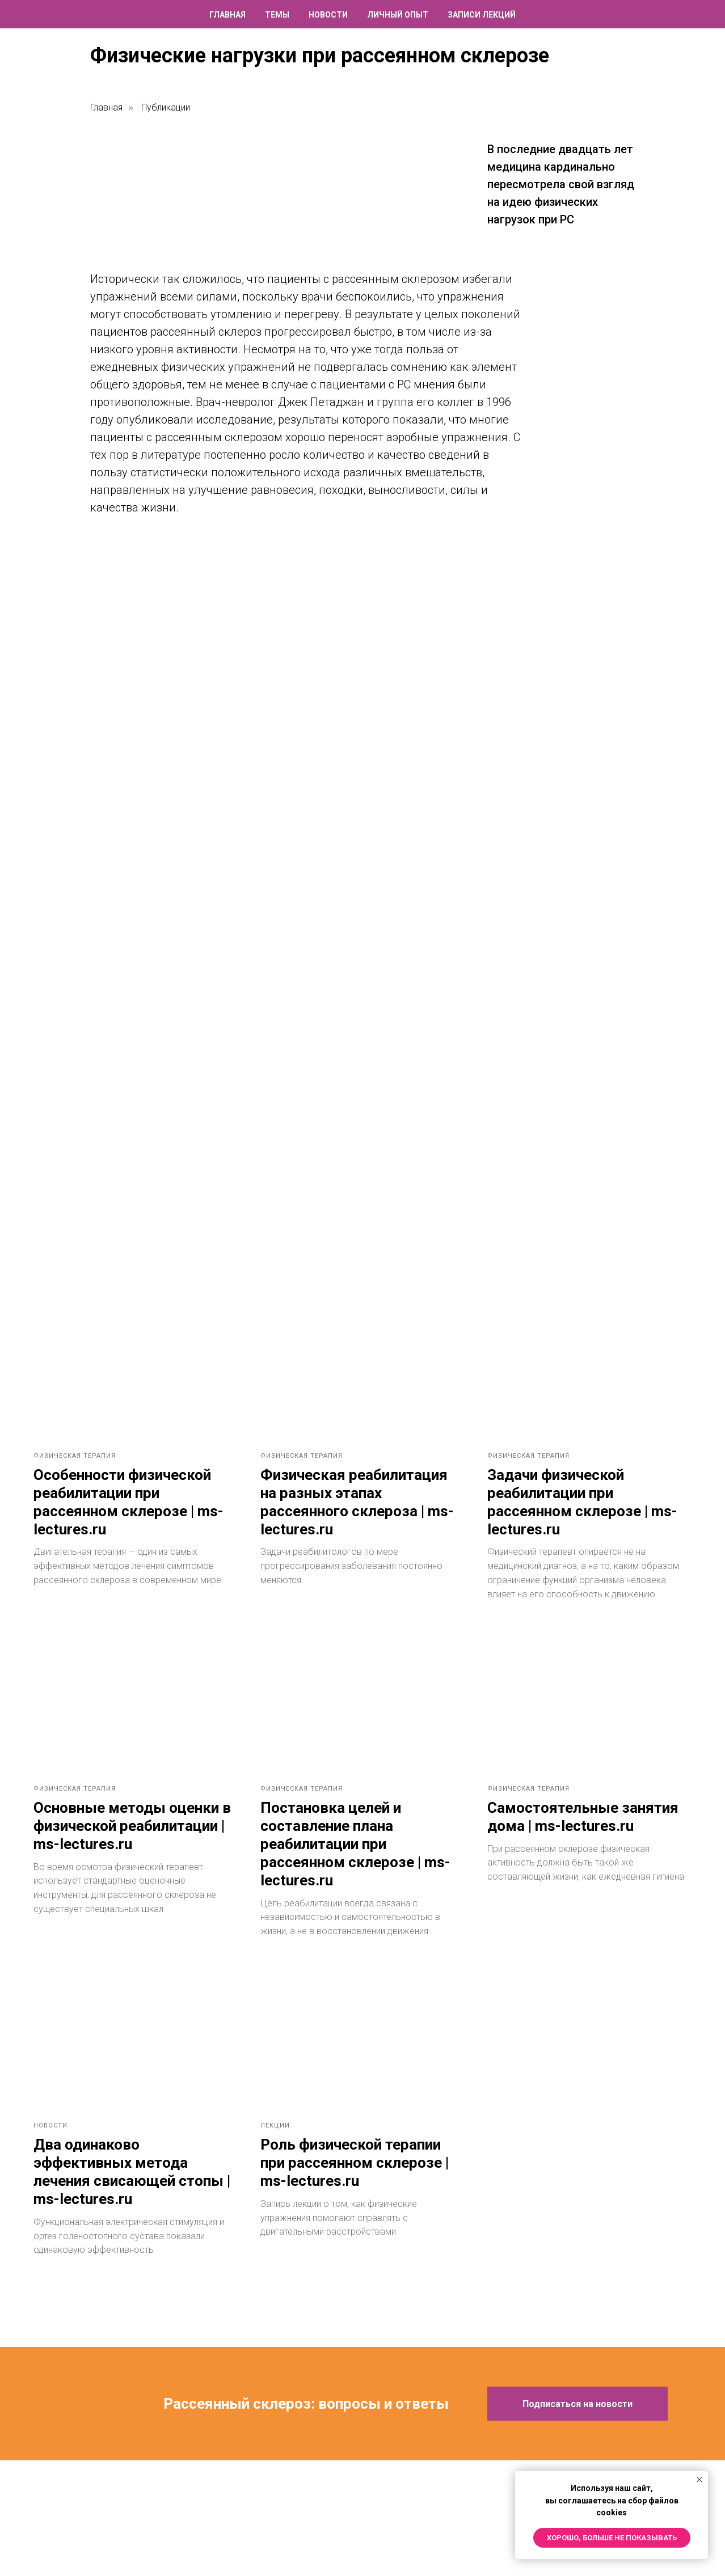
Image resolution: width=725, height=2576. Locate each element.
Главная (227, 14)
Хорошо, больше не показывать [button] (612, 2537)
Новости (328, 14)
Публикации (165, 107)
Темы (277, 14)
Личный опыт (397, 14)
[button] (577, 2418)
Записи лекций (482, 14)
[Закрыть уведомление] (699, 2479)
